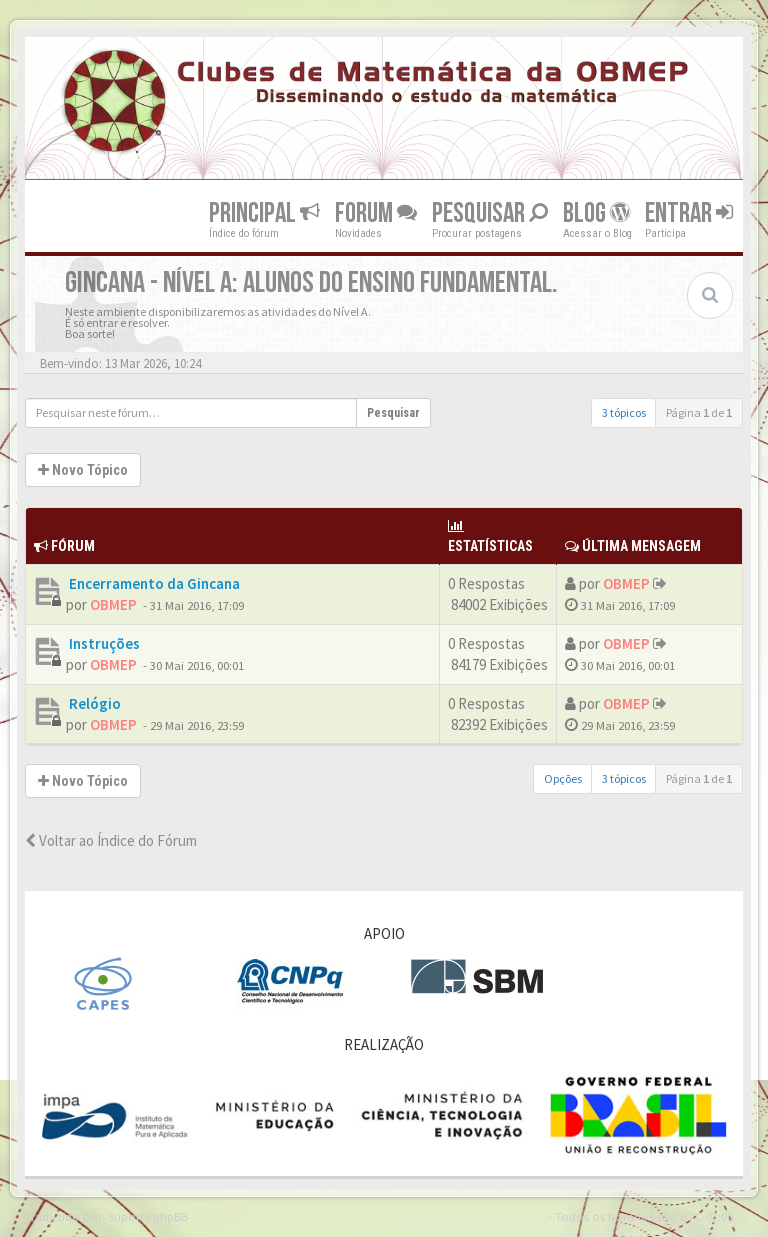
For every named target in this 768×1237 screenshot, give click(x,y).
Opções (563, 778)
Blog (596, 212)
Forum (376, 212)
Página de (699, 412)
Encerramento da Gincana (153, 583)
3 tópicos (624, 412)
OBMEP (113, 604)
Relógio (93, 703)
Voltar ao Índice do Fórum (111, 840)
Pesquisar (490, 212)
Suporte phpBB (148, 1216)
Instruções (103, 643)
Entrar (689, 212)
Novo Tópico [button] (83, 470)
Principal (264, 212)
